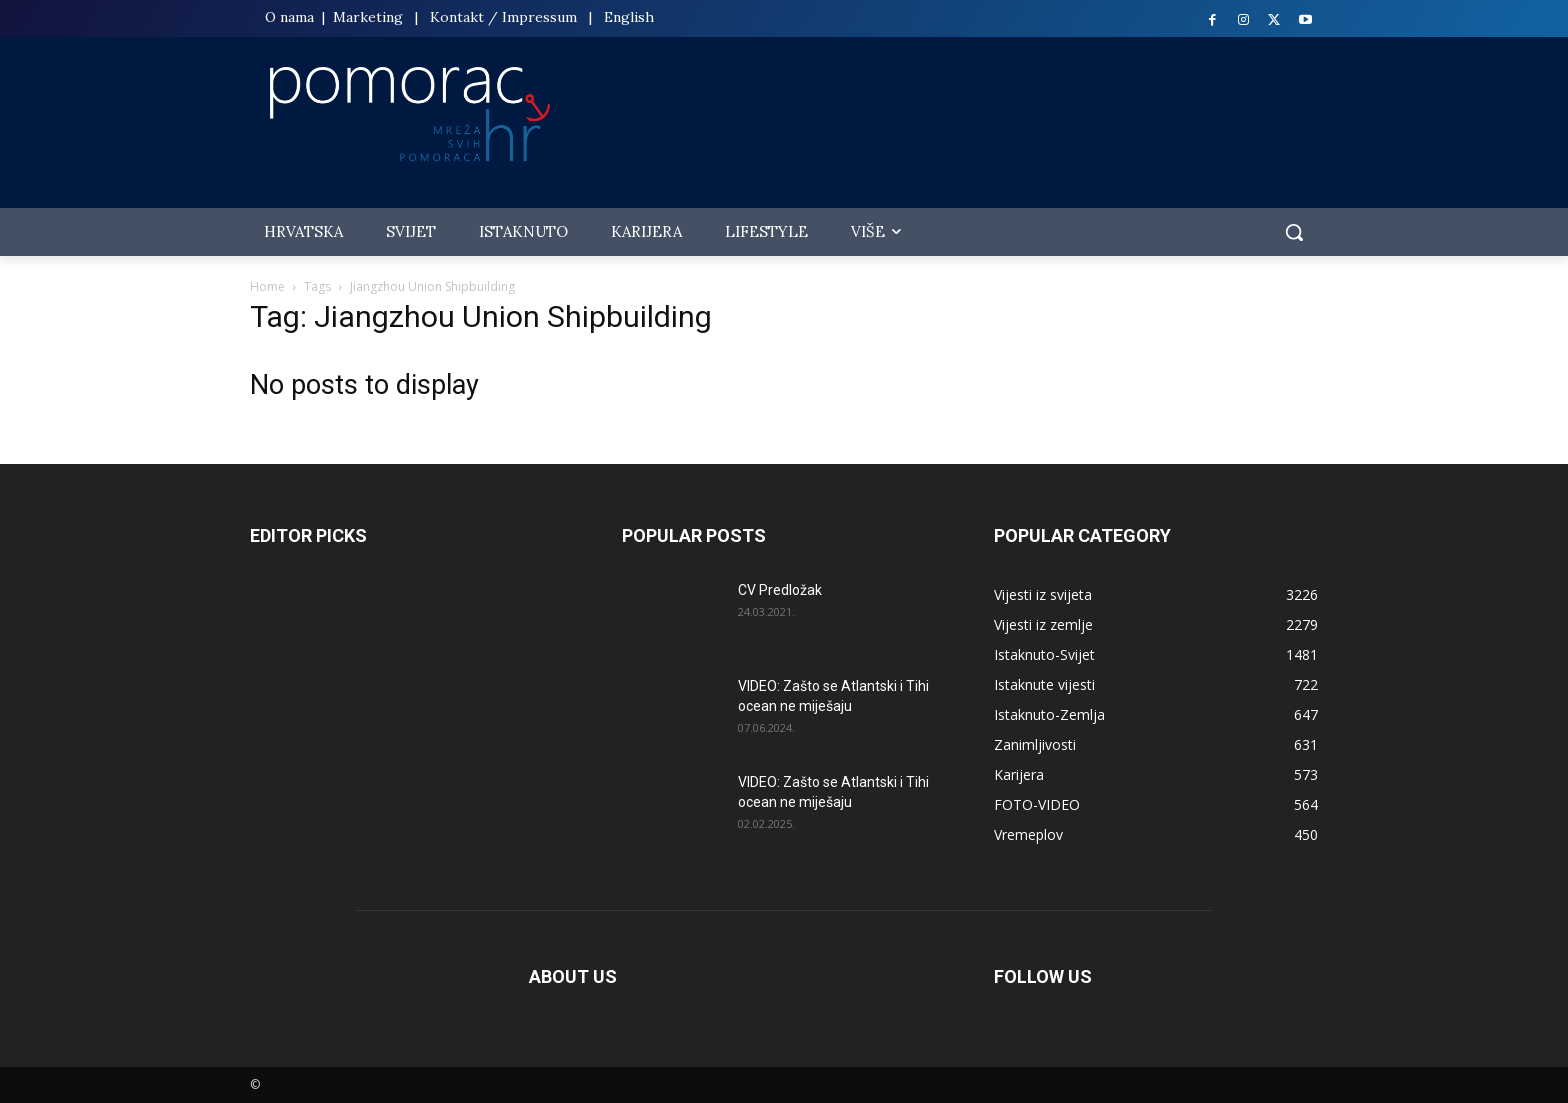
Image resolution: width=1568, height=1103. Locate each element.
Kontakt (457, 17)
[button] (1294, 232)
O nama (291, 17)
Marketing (368, 17)
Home (267, 286)
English (629, 17)
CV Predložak (780, 590)
